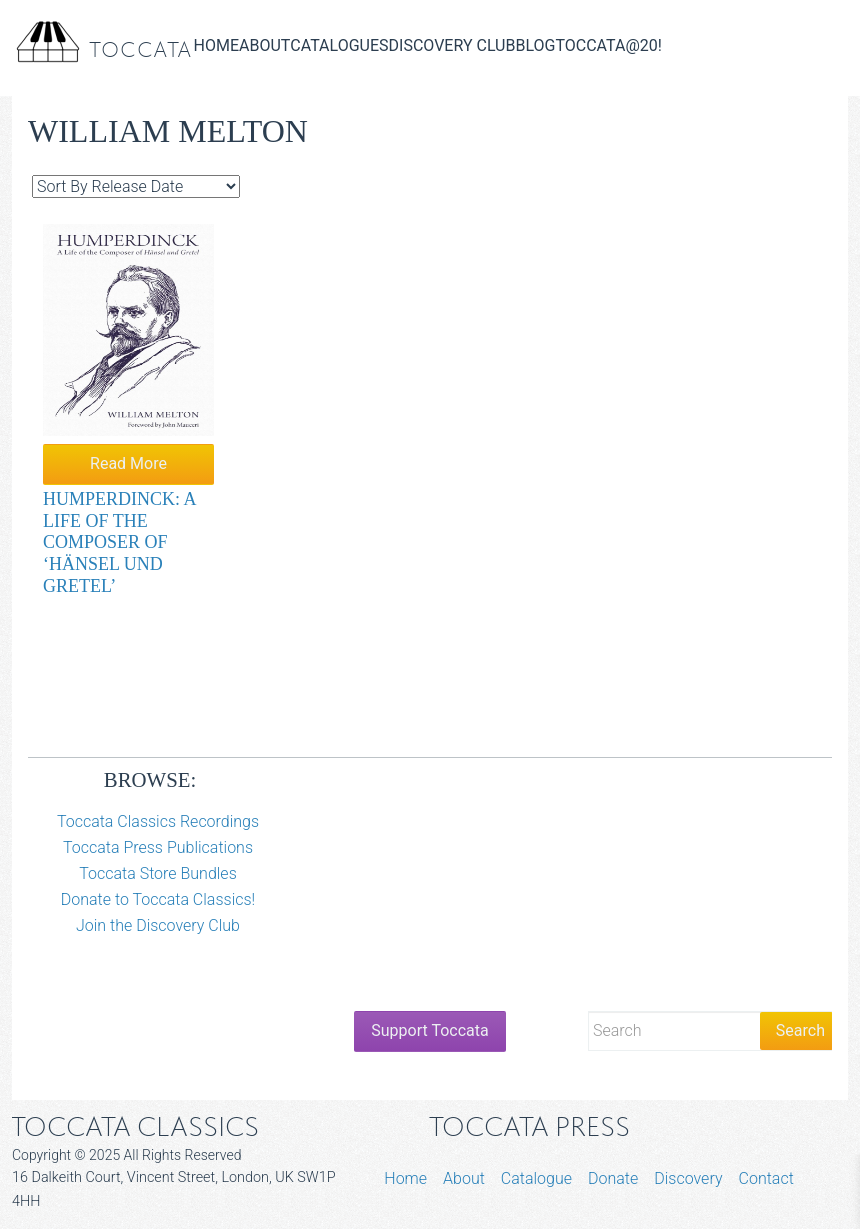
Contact (766, 1178)
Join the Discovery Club (158, 925)
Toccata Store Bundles (158, 873)
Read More (128, 463)
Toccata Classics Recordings (158, 821)
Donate (613, 1178)
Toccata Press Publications (158, 847)
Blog (535, 45)
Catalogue (536, 1178)
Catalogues (339, 45)
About (264, 45)
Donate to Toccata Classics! (158, 899)
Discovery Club (452, 45)
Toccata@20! (608, 45)
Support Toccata (429, 1030)
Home (216, 45)
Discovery (688, 1178)
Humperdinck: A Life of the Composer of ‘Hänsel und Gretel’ (119, 542)
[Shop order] (136, 186)
